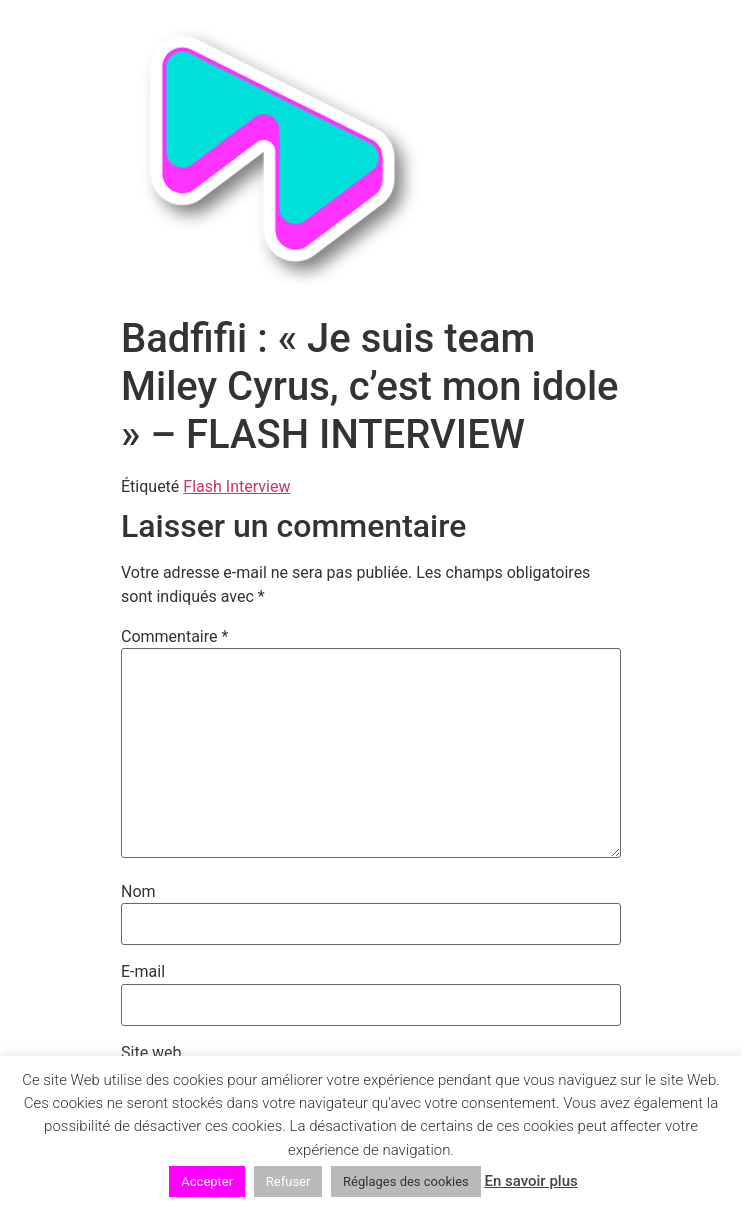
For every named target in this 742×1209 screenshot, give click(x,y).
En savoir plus (530, 1181)
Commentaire (174, 637)
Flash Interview (236, 486)
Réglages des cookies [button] (406, 1181)
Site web (151, 1053)
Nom (138, 892)
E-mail (143, 972)
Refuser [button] (288, 1181)
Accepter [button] (207, 1181)
